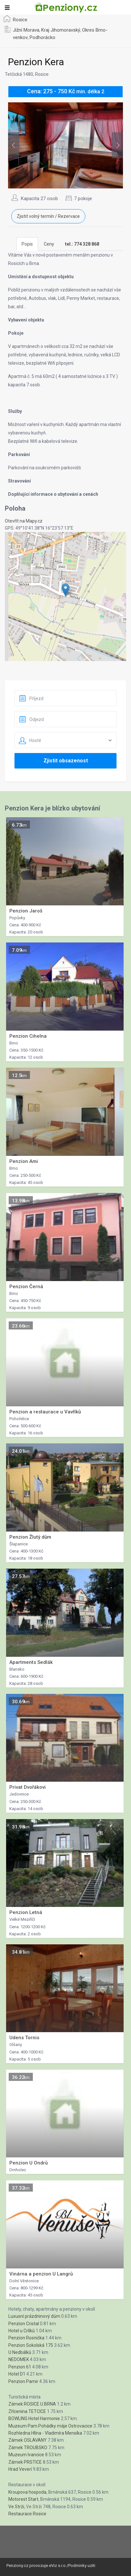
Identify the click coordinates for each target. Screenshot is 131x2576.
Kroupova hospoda (27, 2492)
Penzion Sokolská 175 (30, 2345)
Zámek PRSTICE (25, 2462)
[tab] (82, 244)
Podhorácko (42, 37)
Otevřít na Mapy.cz (23, 521)
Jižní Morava (26, 30)
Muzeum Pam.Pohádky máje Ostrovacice (50, 2425)
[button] (65, 589)
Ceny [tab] (49, 244)
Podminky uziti (81, 2565)
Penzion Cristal (23, 2323)
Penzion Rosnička (26, 2337)
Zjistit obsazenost (65, 761)
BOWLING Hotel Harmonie (34, 2418)
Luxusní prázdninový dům (34, 2316)
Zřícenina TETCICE (27, 2411)
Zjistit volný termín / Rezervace (48, 216)
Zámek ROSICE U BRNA (32, 2404)
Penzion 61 (19, 2366)
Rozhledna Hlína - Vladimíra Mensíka (45, 2433)
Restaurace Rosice (27, 2513)
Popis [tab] (27, 244)
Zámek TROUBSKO (27, 2447)
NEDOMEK (18, 2359)
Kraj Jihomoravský (60, 30)
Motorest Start (23, 2499)
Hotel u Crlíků (21, 2330)
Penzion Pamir (23, 2381)
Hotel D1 (16, 2374)
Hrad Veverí (20, 2469)
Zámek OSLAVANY (27, 2440)
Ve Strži (16, 2506)
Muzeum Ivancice (26, 2454)
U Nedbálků (19, 2352)
